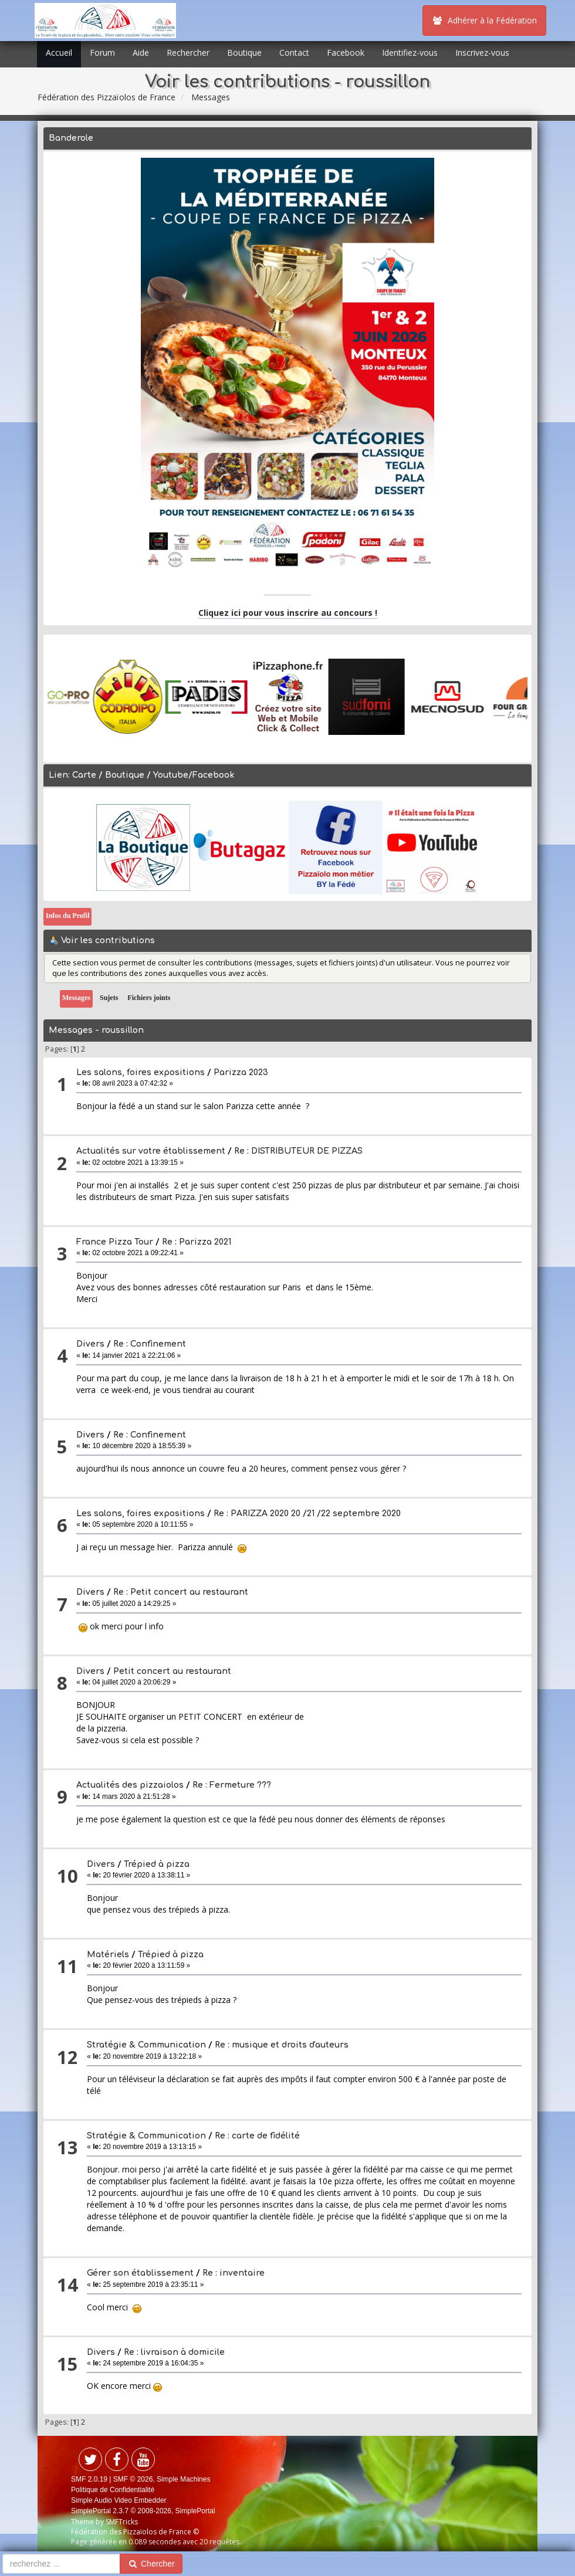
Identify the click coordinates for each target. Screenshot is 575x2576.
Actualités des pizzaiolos (130, 1785)
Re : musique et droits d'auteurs (282, 2045)
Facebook (345, 52)
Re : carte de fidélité (257, 2135)
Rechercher (188, 52)
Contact (294, 52)
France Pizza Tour (114, 1242)
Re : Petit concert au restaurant (180, 1592)
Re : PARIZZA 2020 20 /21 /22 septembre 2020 (307, 1513)
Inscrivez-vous (482, 52)
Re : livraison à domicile (174, 2352)
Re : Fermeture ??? (231, 1785)
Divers (90, 1344)
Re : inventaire (233, 2273)
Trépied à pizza (157, 1864)
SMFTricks (122, 2522)
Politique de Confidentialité (112, 2490)
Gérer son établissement (140, 2273)
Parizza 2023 (241, 1072)
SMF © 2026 (133, 2479)
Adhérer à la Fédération (484, 20)
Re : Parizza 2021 (196, 1242)
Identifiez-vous (410, 52)
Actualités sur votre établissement (150, 1151)
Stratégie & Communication (146, 2045)
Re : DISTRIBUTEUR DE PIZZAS (298, 1151)
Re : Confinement (149, 1344)
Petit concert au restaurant (172, 1671)
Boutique (244, 52)
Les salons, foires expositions (140, 1072)
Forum (102, 52)
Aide (141, 52)
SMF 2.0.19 (89, 2479)
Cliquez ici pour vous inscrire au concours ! (287, 612)
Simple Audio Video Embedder (119, 2500)
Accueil (59, 52)
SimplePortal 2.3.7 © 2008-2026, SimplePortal (143, 2511)
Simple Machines (183, 2479)
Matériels (108, 1954)
